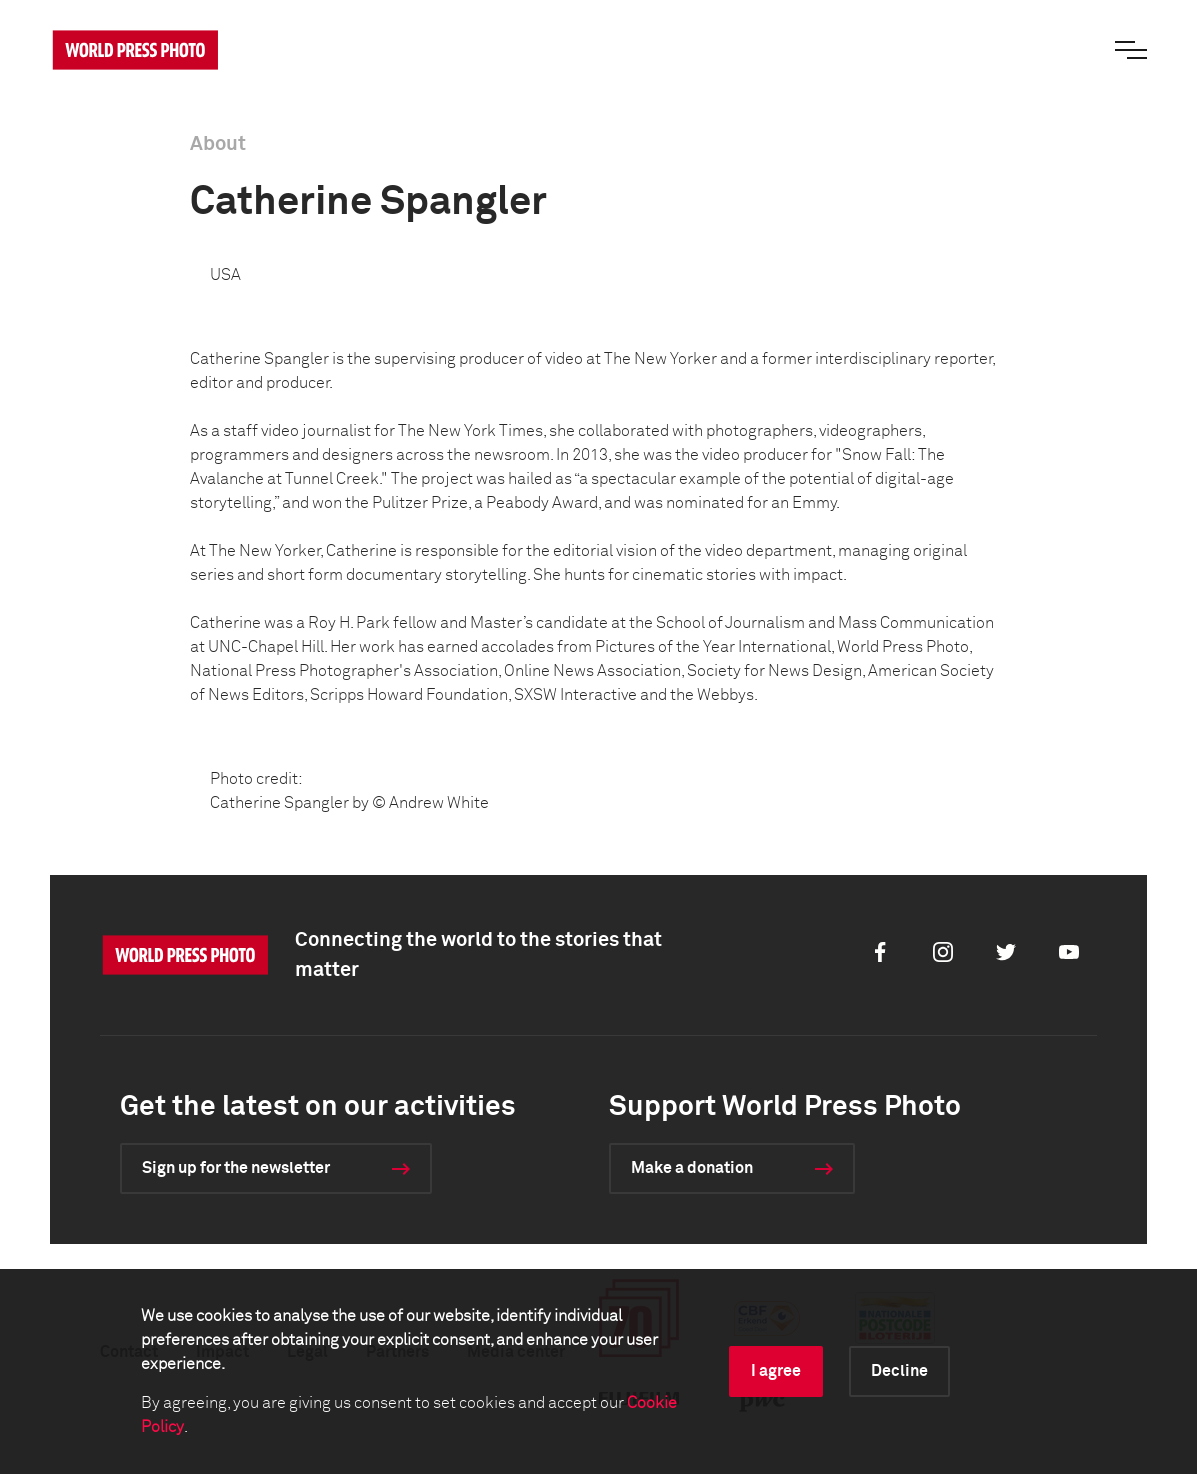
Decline (899, 1371)
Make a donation (692, 1168)
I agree (776, 1371)
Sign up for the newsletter (236, 1168)
